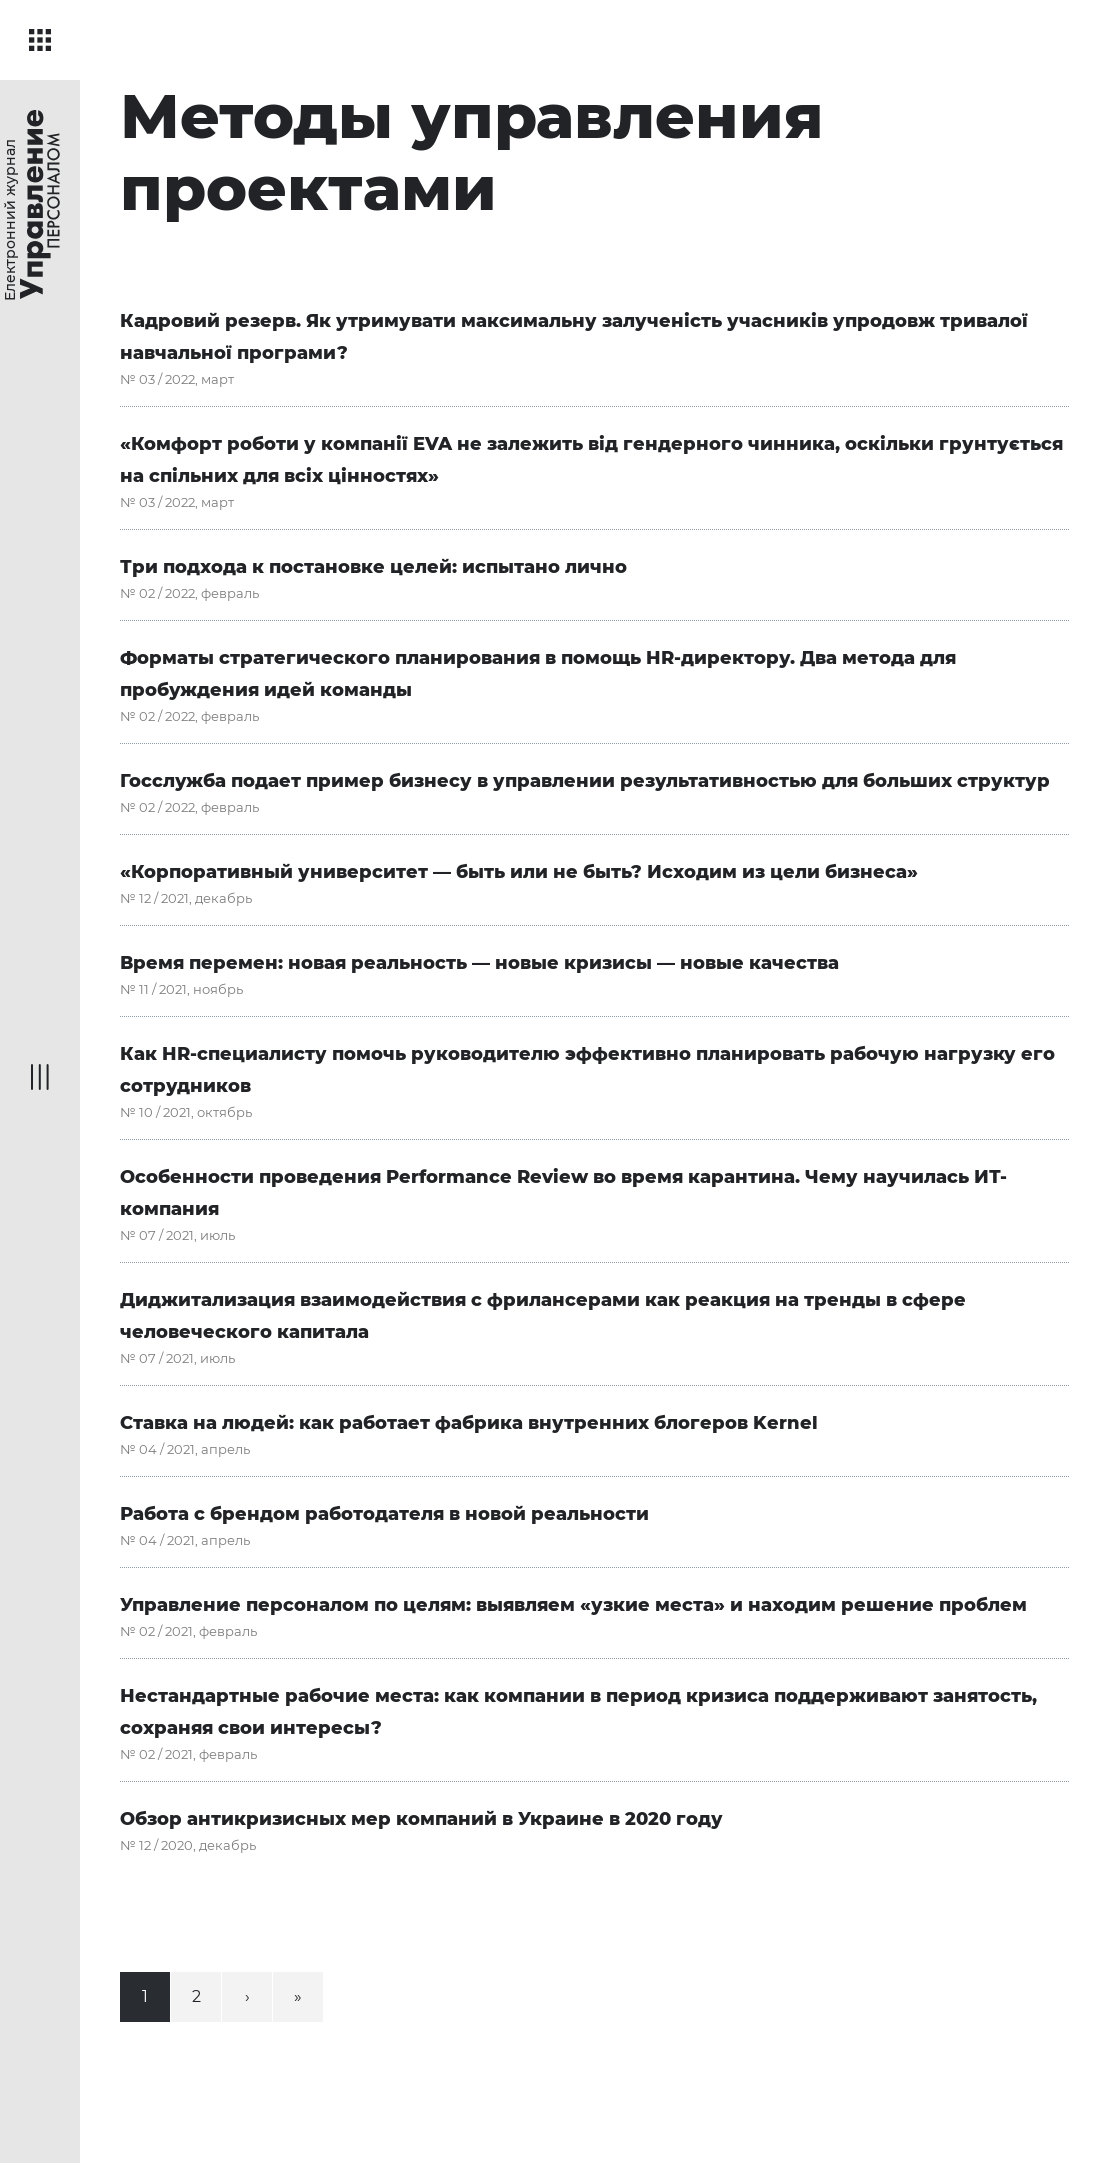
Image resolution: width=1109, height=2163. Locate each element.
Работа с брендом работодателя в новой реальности (384, 1514)
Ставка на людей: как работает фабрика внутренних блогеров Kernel (469, 1423)
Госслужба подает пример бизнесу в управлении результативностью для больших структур (585, 781)
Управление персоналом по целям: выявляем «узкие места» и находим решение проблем (573, 1605)
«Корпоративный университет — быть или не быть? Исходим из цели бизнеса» (519, 872)
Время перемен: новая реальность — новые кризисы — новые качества (479, 963)
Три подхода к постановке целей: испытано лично (373, 567)
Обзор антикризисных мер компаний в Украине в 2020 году (421, 1819)
